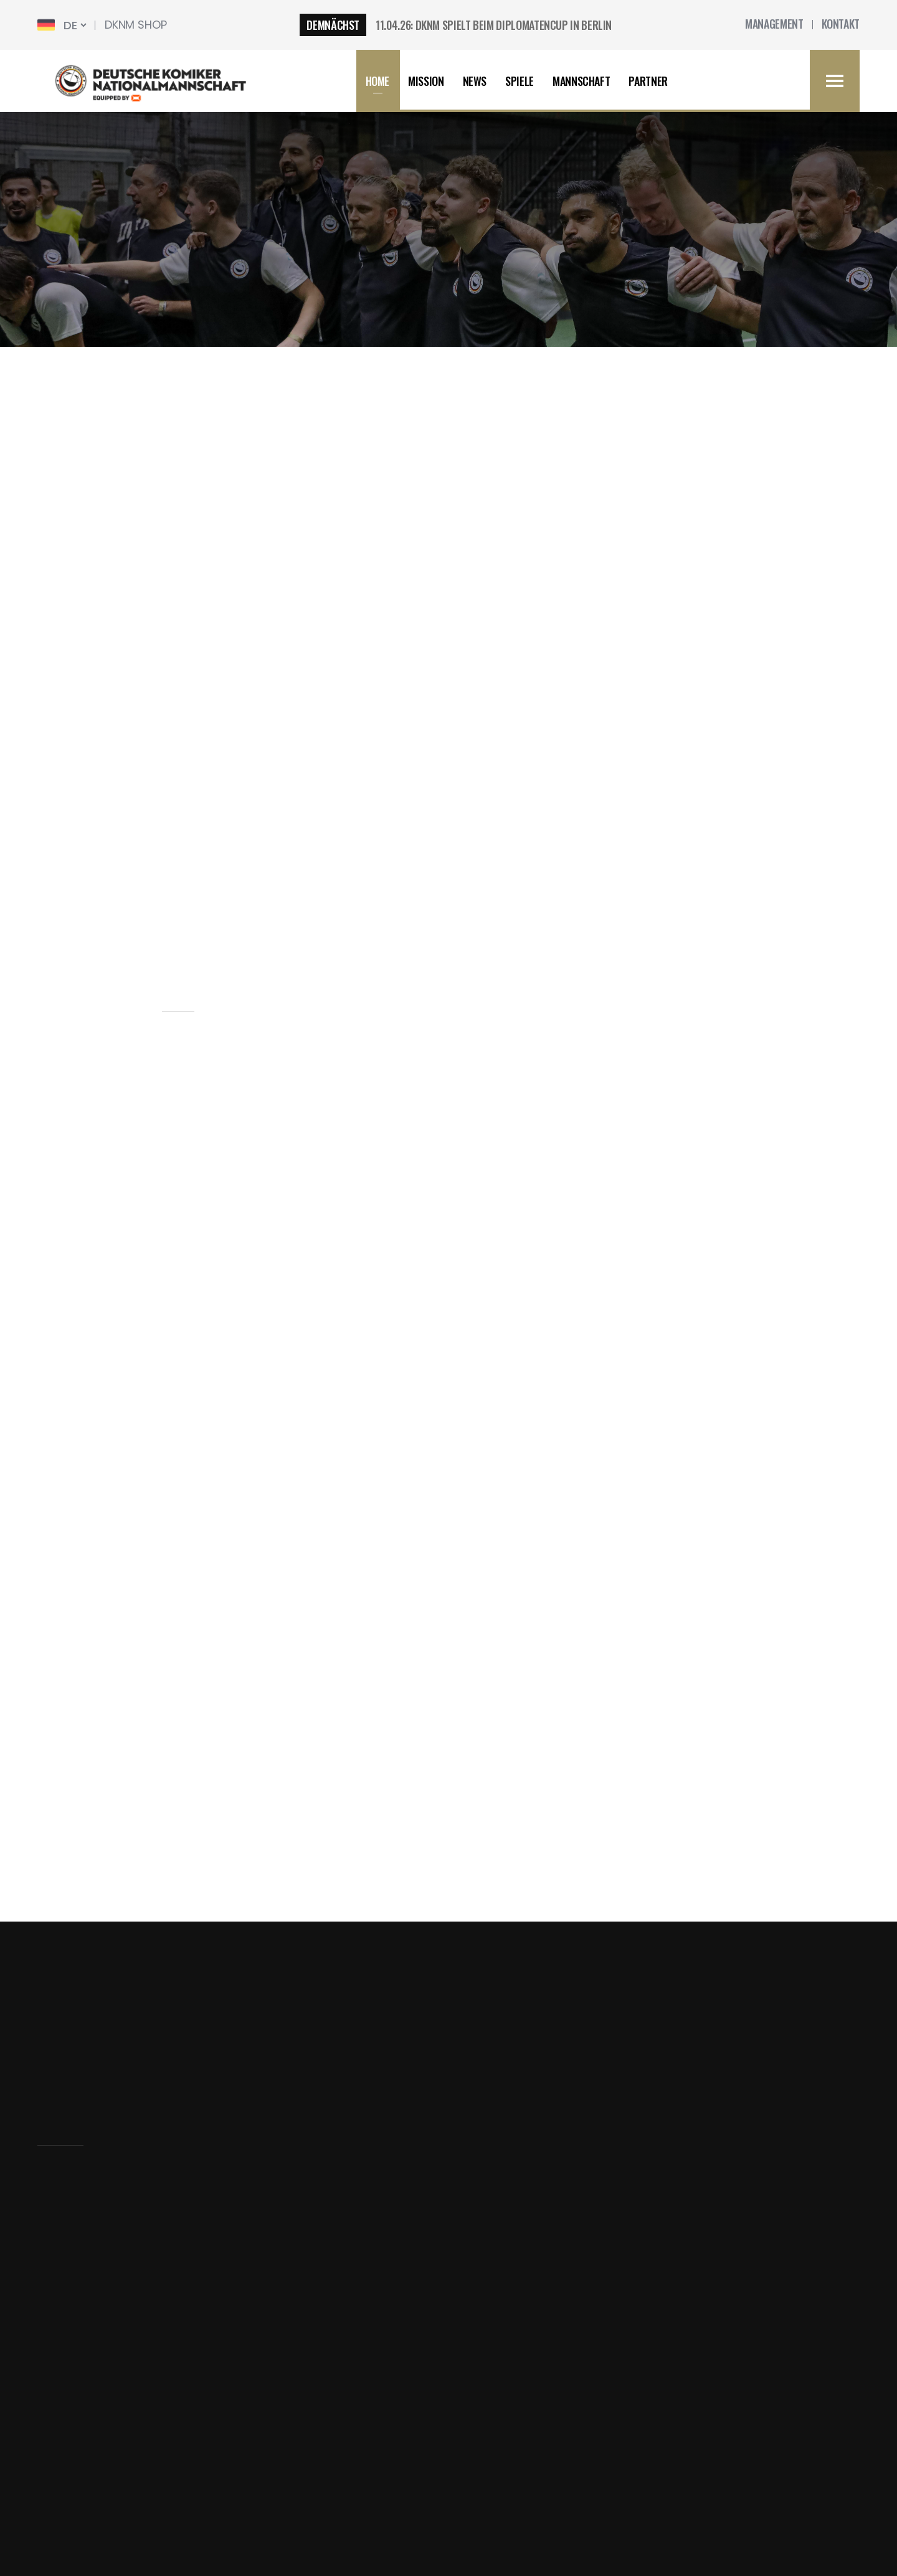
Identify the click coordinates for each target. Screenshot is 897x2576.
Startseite (64, 2280)
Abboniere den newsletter (534, 2059)
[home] (160, 81)
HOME (378, 81)
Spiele (519, 81)
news (430, 258)
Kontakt (58, 2414)
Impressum (68, 2307)
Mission (426, 81)
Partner (648, 81)
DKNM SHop (135, 25)
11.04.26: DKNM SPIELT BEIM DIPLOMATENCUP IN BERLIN (494, 25)
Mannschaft (581, 81)
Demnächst (332, 25)
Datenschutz (72, 2334)
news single (497, 258)
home (382, 258)
